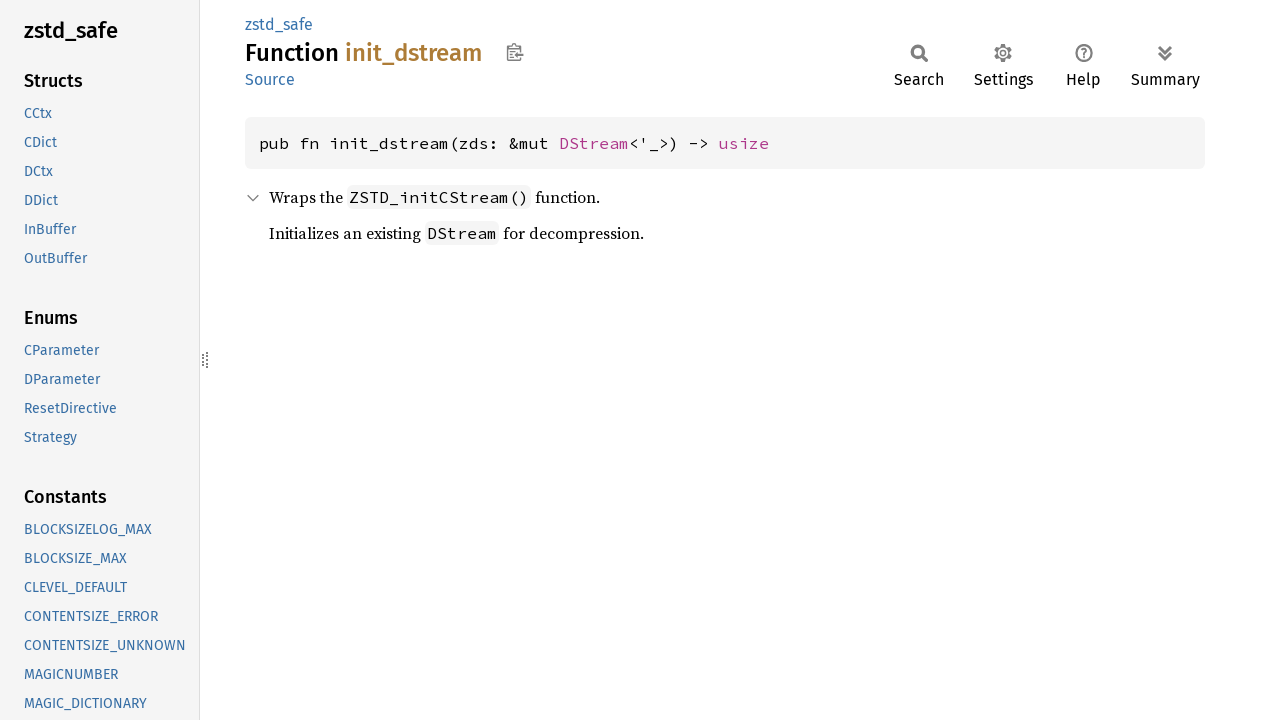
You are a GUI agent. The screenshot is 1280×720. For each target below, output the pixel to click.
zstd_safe (279, 24)
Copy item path (514, 52)
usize (744, 143)
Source (270, 79)
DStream (594, 143)
